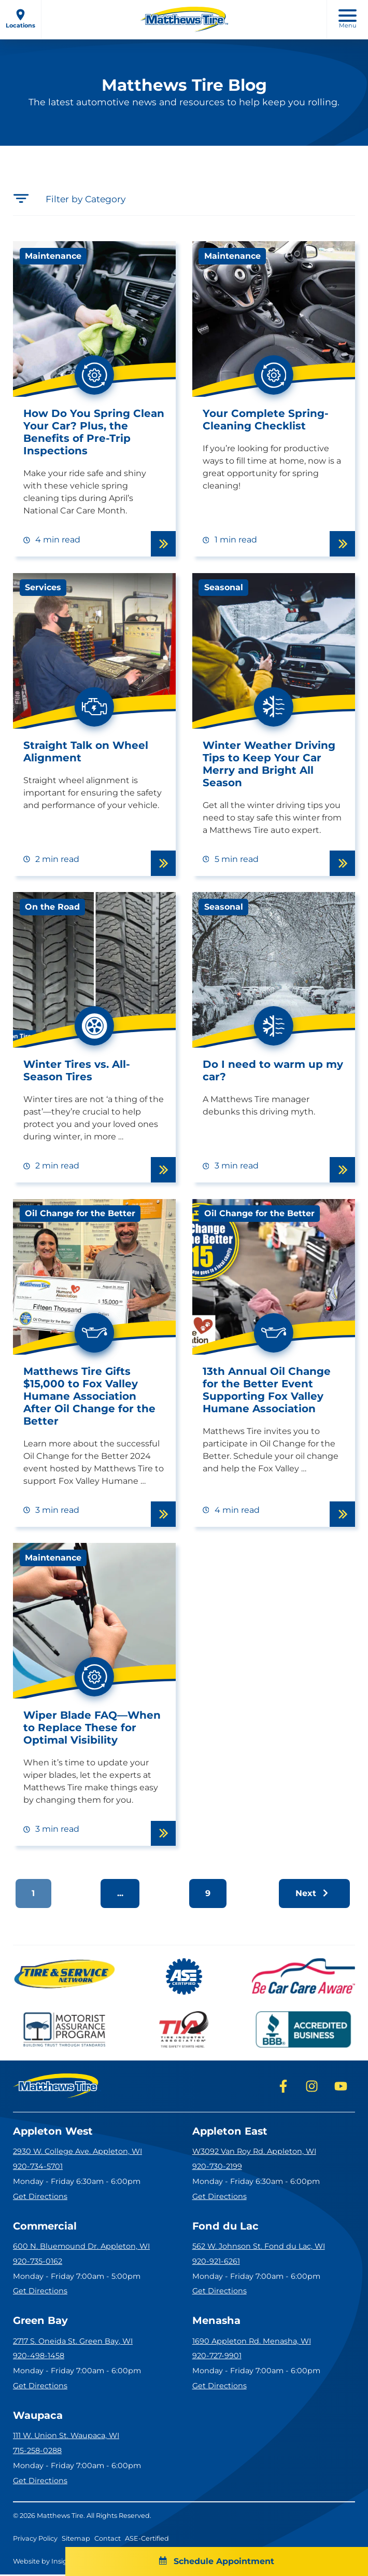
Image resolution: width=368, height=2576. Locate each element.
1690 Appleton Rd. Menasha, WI (251, 2342)
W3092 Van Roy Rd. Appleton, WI (254, 2151)
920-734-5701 (38, 2166)
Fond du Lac (226, 2227)
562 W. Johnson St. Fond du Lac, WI (258, 2247)
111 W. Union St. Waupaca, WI (66, 2437)
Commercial (46, 2227)
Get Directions (40, 2197)
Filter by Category (70, 198)
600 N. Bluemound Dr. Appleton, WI (81, 2247)
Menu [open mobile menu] (347, 19)
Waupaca (38, 2417)
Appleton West (54, 2131)
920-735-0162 (37, 2261)
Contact (107, 2540)
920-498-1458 (38, 2357)
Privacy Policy (35, 2540)
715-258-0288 (37, 2452)
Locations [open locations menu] (20, 18)
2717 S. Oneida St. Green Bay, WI (73, 2342)
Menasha (217, 2322)
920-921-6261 (216, 2261)
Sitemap (76, 2540)
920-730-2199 (217, 2166)
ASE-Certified (147, 2540)
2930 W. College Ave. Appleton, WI (77, 2151)
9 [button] (207, 1893)
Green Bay (41, 2322)
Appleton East (231, 2131)
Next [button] (312, 1893)
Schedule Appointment (183, 2561)
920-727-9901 (217, 2357)
